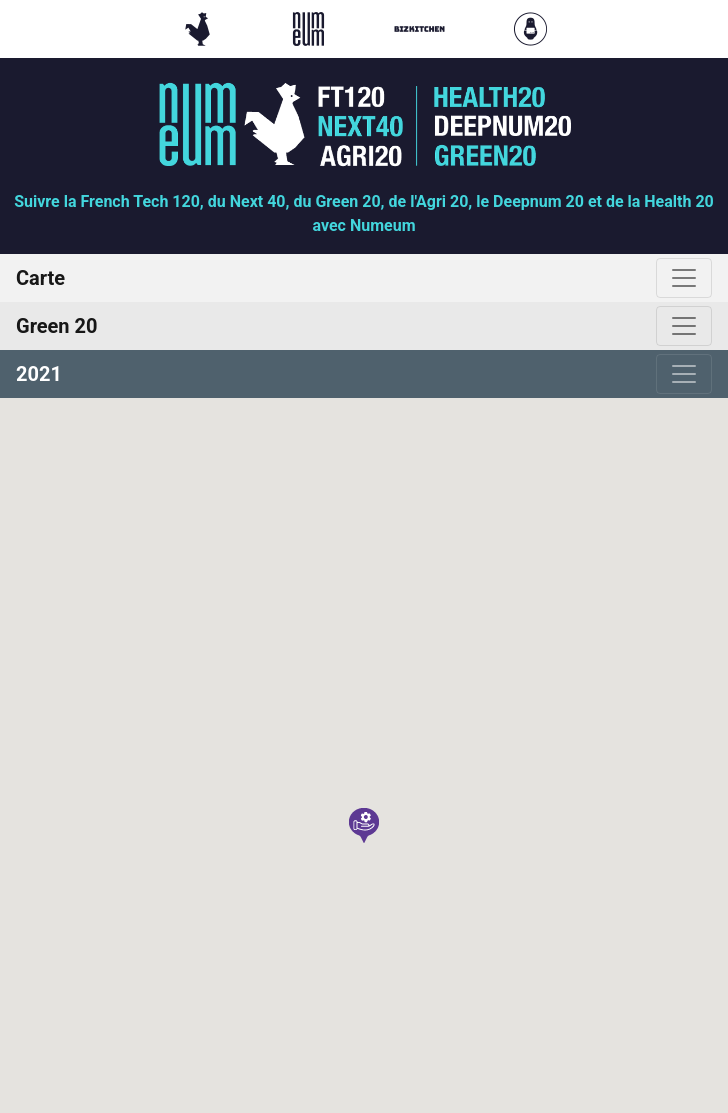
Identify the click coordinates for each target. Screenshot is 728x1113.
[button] (364, 825)
